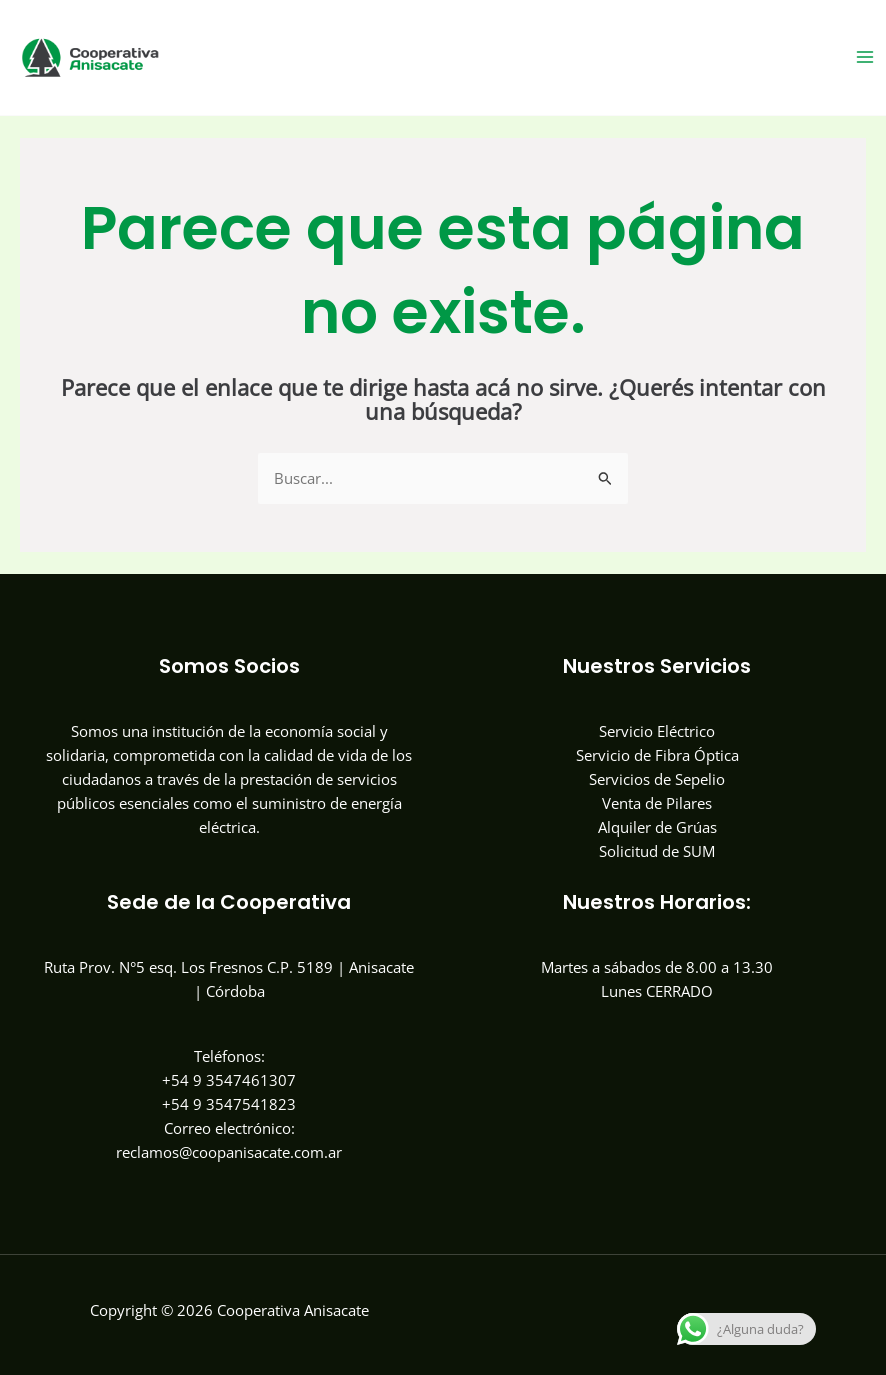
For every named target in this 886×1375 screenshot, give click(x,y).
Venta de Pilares (657, 803)
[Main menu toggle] (865, 57)
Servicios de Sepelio (657, 779)
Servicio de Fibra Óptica (657, 755)
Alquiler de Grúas (657, 827)
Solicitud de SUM (657, 851)
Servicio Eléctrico (657, 731)
